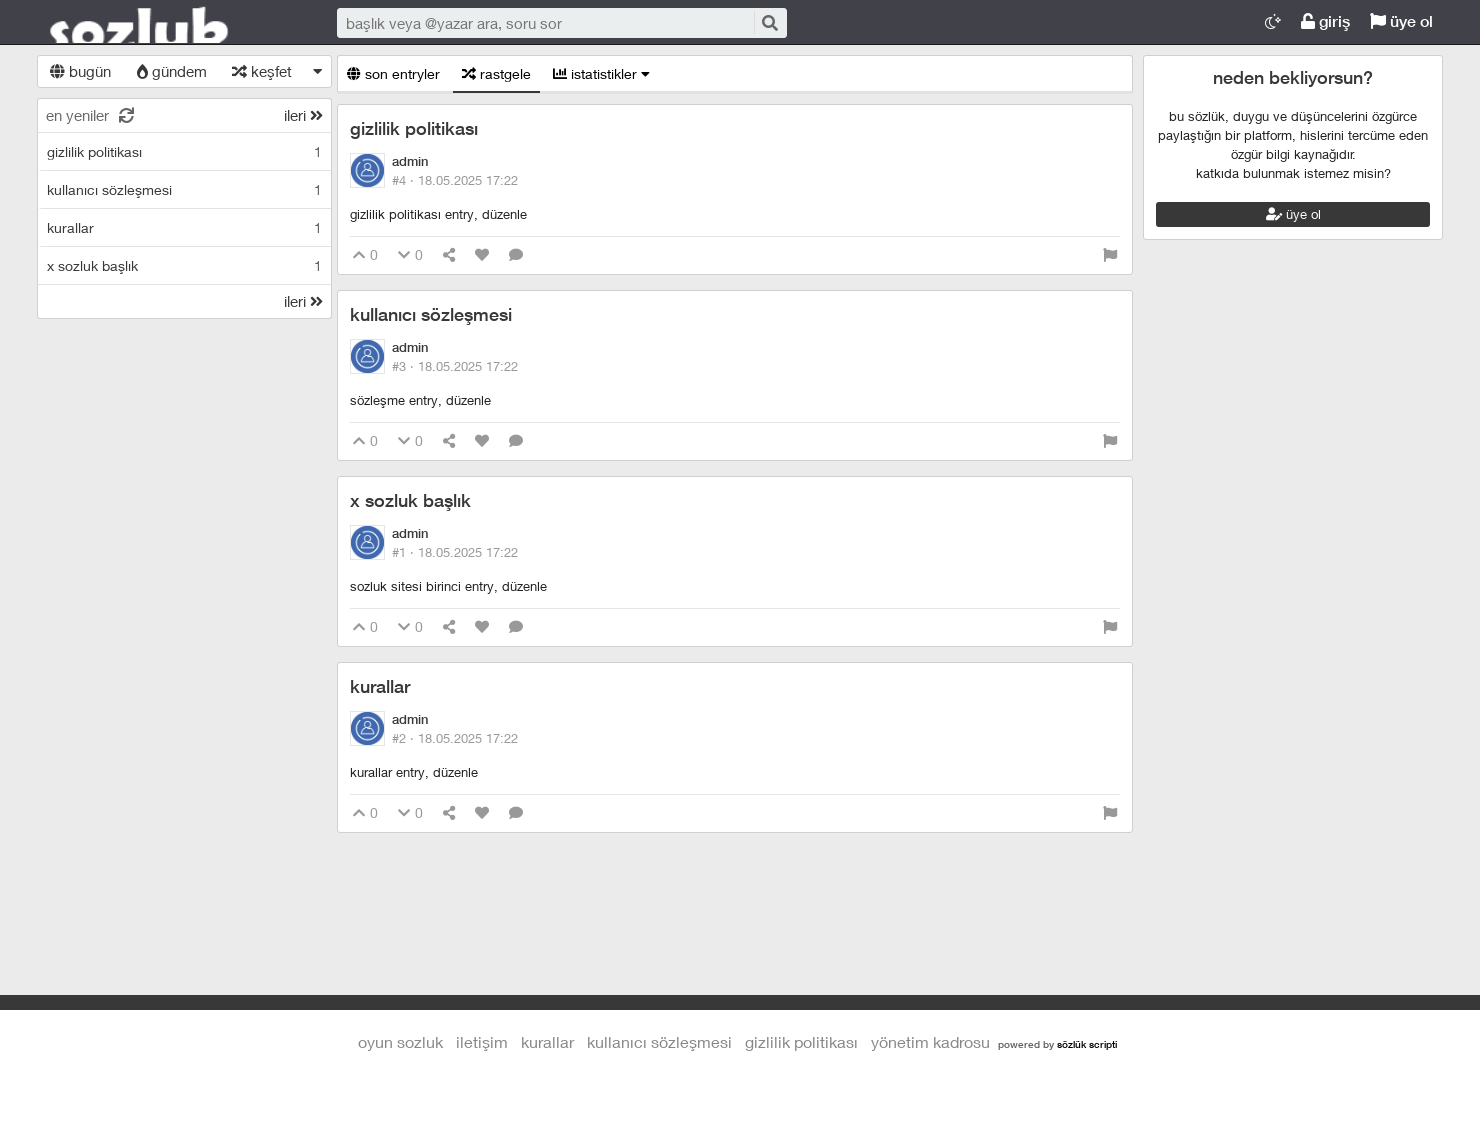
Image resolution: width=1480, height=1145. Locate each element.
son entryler (393, 73)
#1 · (455, 552)
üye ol (1401, 21)
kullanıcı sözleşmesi (431, 314)
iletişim (482, 1041)
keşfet (262, 71)
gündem (172, 71)
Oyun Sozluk (167, 23)
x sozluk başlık (410, 500)
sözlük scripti (1087, 1044)
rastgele (496, 73)
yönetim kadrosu (930, 1041)
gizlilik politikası (414, 128)
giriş (1325, 21)
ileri (303, 115)
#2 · (455, 738)
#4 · (455, 180)
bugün (80, 71)
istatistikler (601, 73)
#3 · (455, 366)
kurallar (380, 686)
